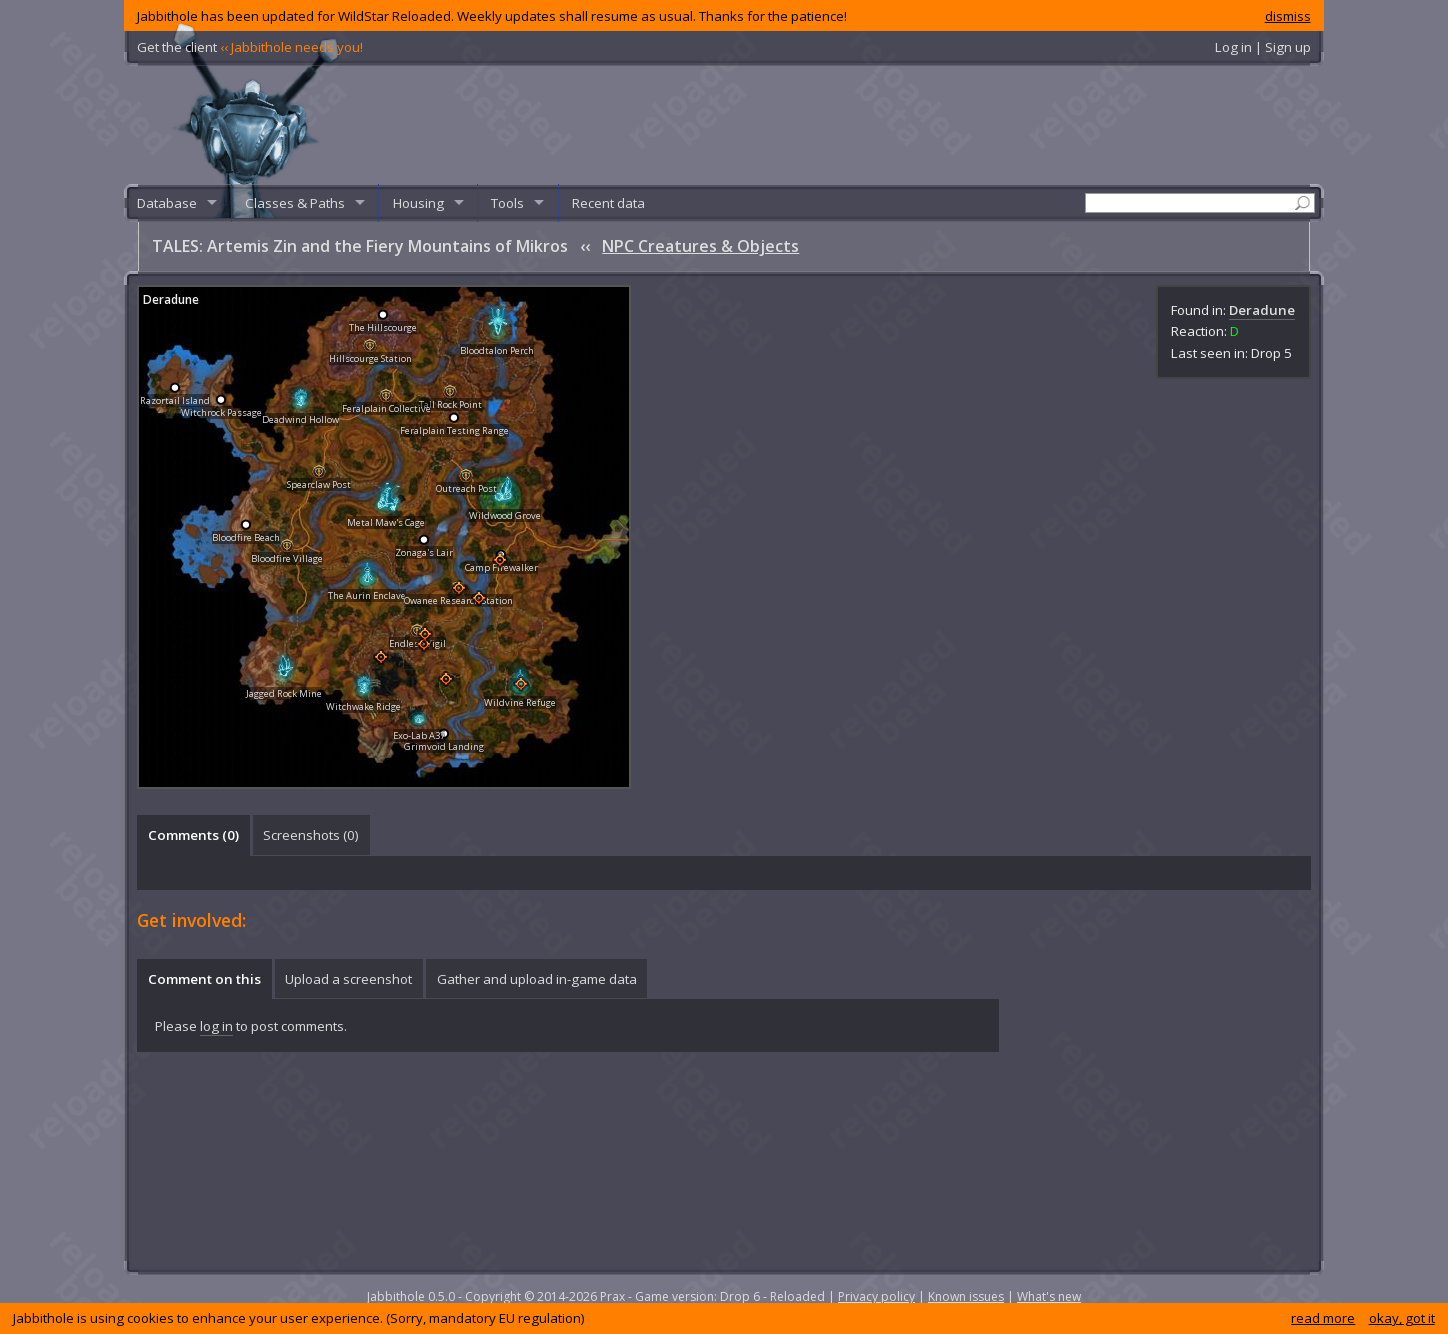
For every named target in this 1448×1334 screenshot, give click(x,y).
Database (167, 203)
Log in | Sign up (1263, 47)
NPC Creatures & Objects (700, 246)
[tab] (193, 835)
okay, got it (1402, 1318)
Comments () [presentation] (193, 835)
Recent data (608, 203)
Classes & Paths (295, 203)
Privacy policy (876, 1296)
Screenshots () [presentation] (311, 835)
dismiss (1288, 16)
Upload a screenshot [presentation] (348, 979)
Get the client (250, 47)
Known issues (966, 1296)
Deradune (1262, 310)
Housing (418, 203)
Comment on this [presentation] (204, 979)
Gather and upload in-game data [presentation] (537, 979)
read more (1323, 1318)
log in (216, 1026)
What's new (1049, 1296)
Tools (507, 203)
